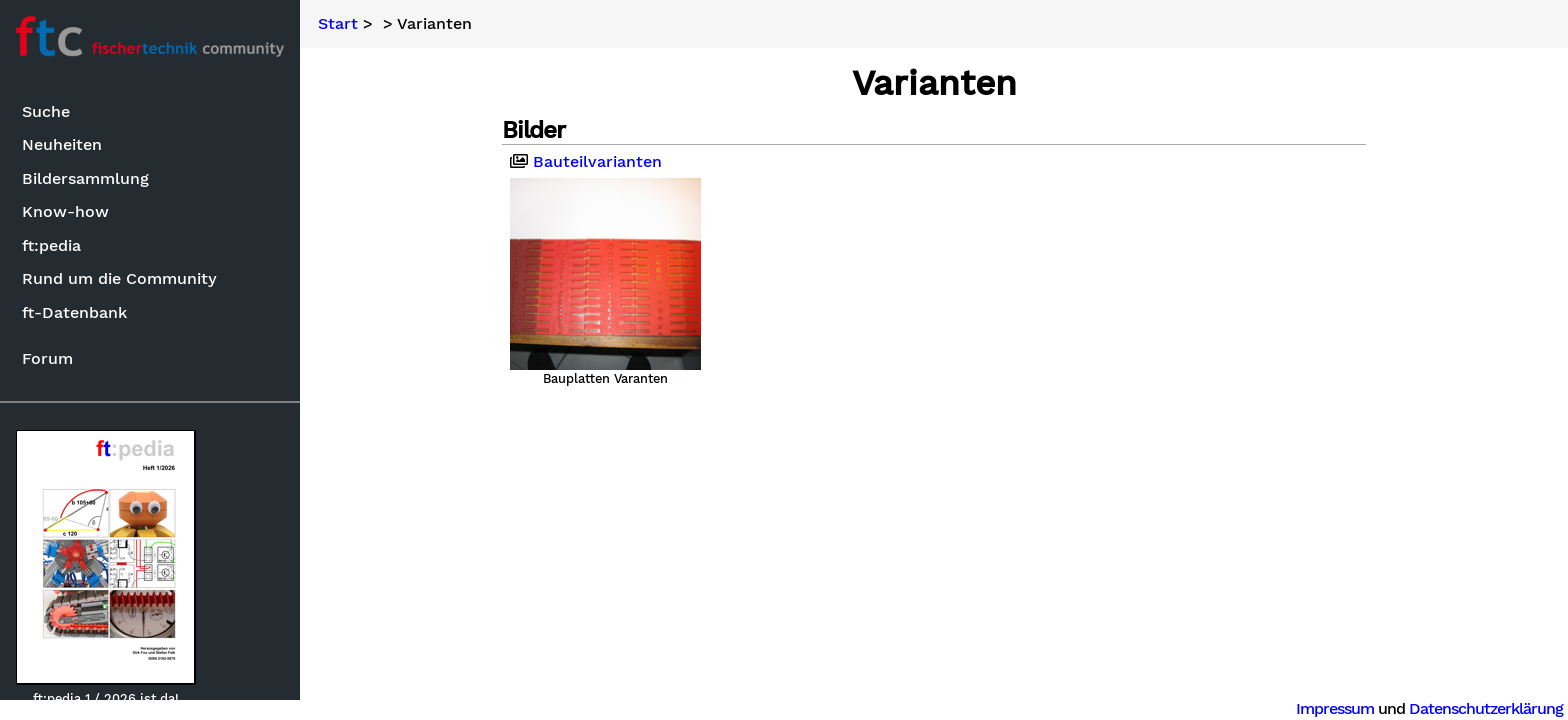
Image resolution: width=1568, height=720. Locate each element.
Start (338, 24)
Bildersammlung (85, 178)
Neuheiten (62, 144)
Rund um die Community (119, 278)
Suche (46, 111)
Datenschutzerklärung (1486, 708)
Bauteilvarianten (586, 162)
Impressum (1335, 708)
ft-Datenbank (74, 312)
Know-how (65, 211)
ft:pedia (51, 245)
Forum (47, 358)
